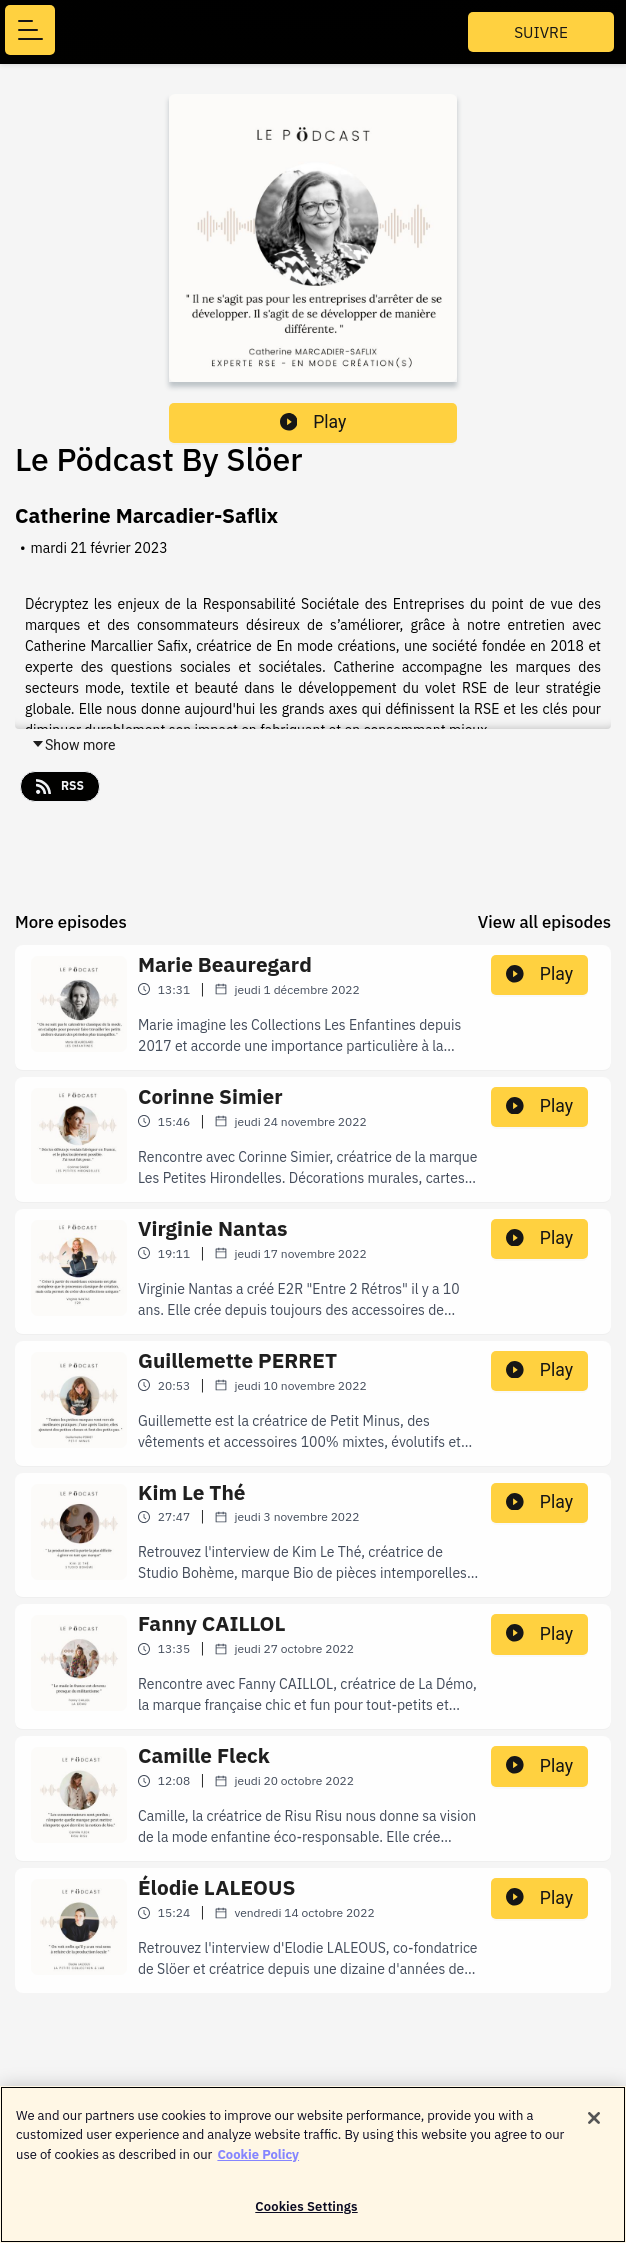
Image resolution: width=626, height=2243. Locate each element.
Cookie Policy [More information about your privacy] (258, 2156)
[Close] (594, 2120)
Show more (73, 745)
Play (313, 422)
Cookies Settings (306, 2209)
